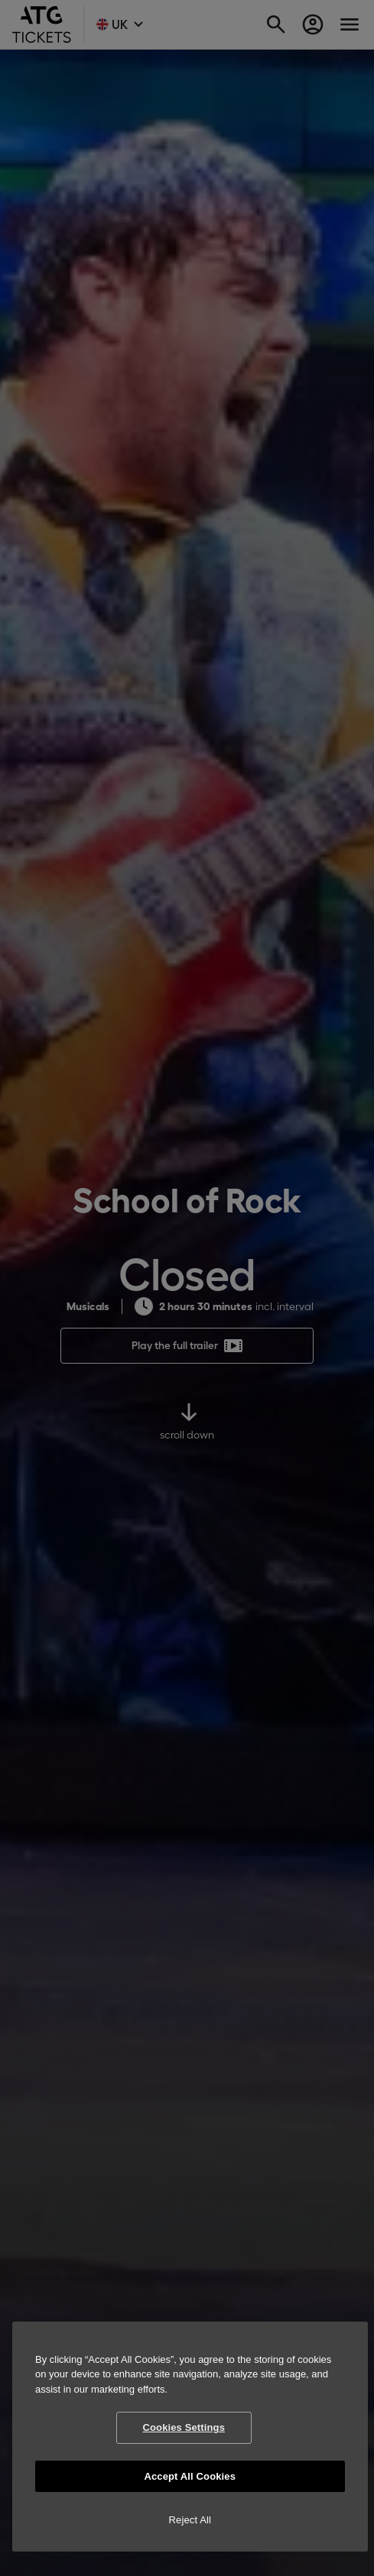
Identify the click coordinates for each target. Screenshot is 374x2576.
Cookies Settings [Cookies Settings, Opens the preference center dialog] (183, 2427)
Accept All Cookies (190, 2476)
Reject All (190, 2520)
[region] (190, 2437)
